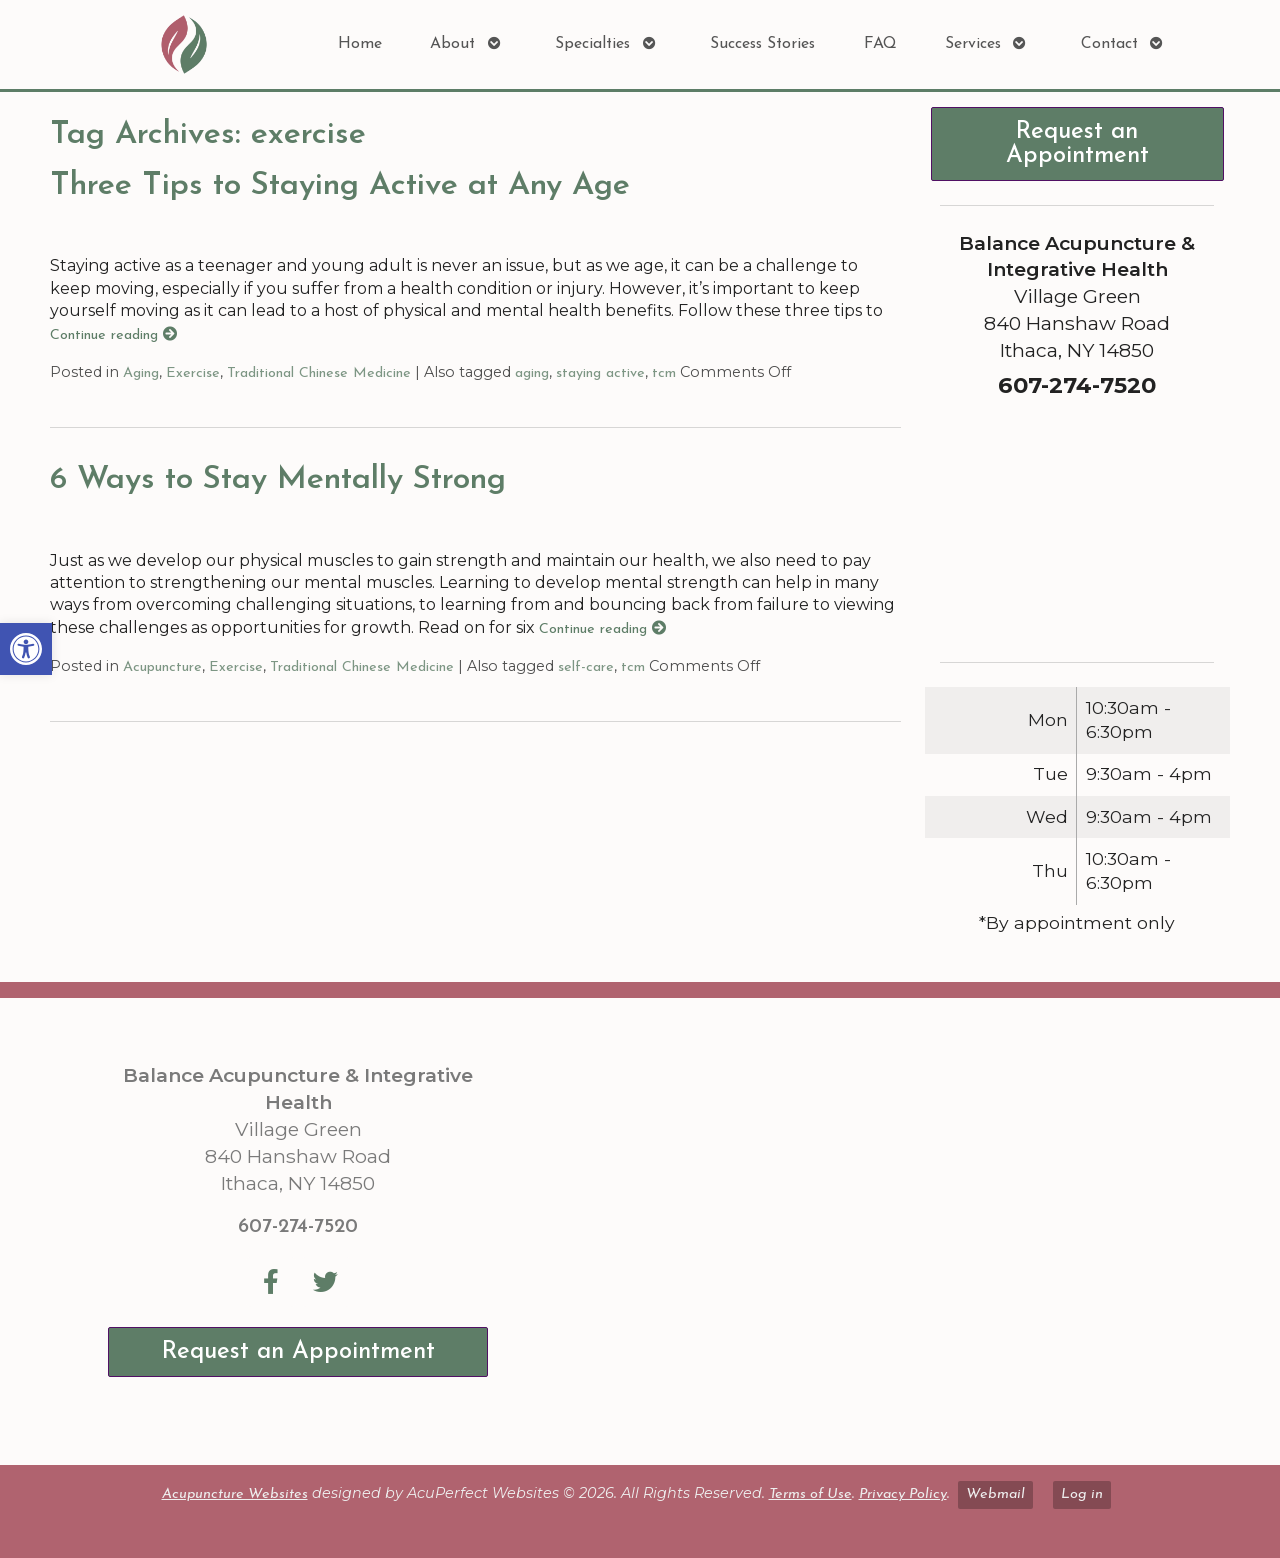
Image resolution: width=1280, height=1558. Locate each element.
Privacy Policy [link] (903, 1494)
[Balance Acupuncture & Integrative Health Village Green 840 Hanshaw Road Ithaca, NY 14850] (868, 1231)
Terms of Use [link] (810, 1494)
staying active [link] (600, 373)
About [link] (452, 44)
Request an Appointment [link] (1077, 144)
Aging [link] (141, 373)
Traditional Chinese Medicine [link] (319, 373)
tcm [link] (664, 373)
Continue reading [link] (113, 335)
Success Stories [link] (762, 44)
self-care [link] (586, 667)
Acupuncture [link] (162, 667)
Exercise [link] (193, 373)
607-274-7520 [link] (298, 1227)
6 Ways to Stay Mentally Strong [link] (278, 480)
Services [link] (973, 44)
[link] (26, 649)
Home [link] (360, 44)
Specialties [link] (592, 44)
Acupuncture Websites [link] (235, 1494)
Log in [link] (1082, 1494)
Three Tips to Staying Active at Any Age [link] (340, 186)
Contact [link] (1109, 44)
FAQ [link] (880, 44)
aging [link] (532, 373)
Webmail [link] (995, 1494)
